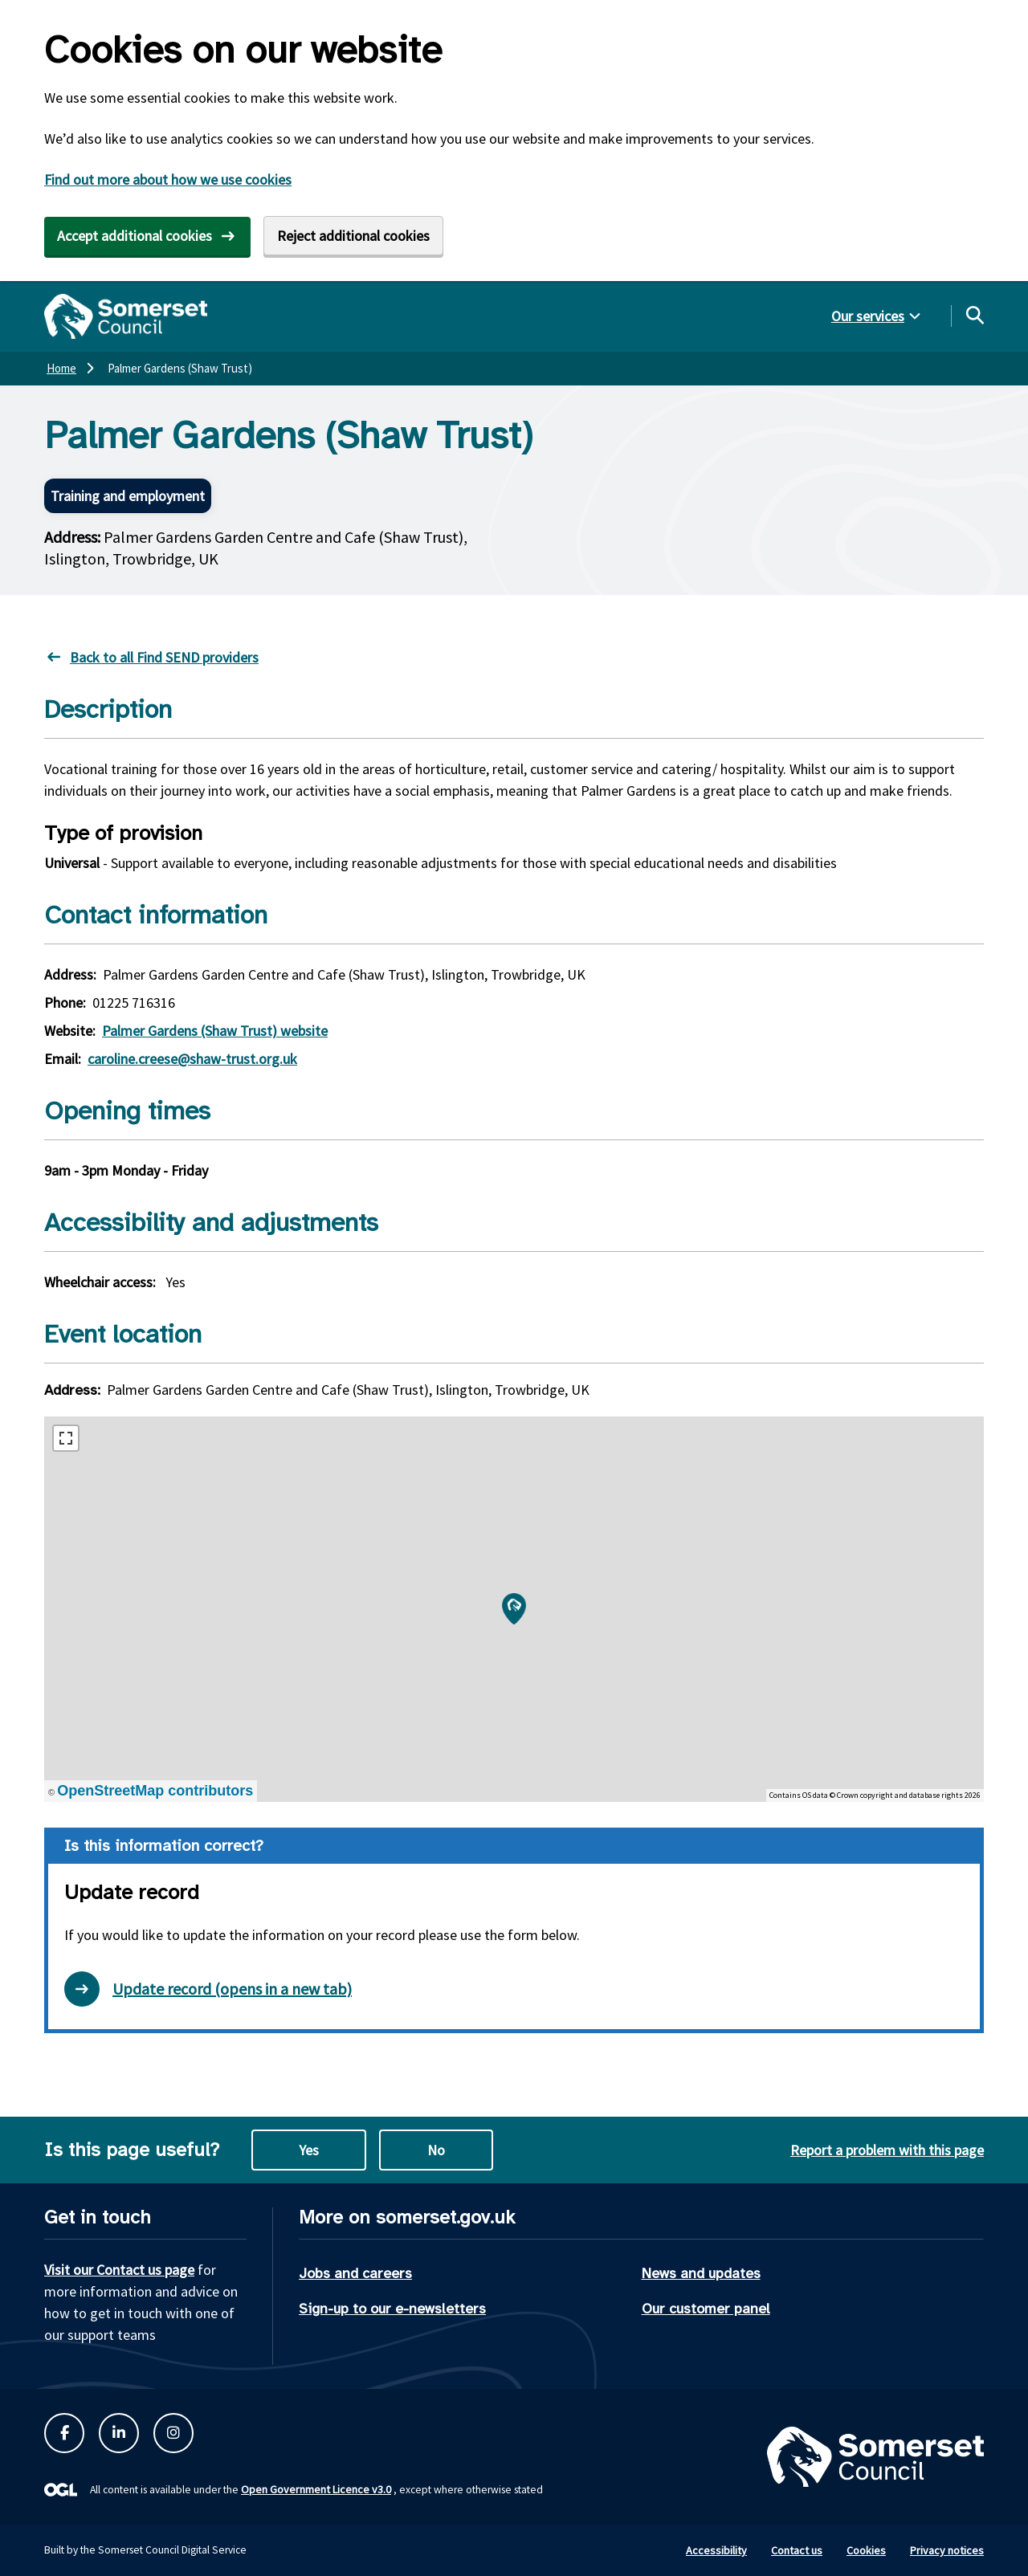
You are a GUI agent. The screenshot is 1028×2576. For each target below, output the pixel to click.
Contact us (796, 2550)
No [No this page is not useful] (436, 2150)
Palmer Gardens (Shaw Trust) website (215, 1030)
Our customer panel (706, 2308)
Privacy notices (947, 2550)
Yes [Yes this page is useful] (309, 2150)
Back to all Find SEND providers (164, 657)
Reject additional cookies (353, 235)
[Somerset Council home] (125, 316)
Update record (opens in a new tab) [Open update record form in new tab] (208, 1989)
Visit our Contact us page (119, 2269)
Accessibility (716, 2550)
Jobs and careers (355, 2273)
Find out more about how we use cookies (168, 179)
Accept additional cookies (134, 235)
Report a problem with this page (887, 2150)
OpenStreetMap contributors (155, 1791)
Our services (867, 316)
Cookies (866, 2550)
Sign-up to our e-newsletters (392, 2308)
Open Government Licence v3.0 (316, 2489)
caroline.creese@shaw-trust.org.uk (192, 1059)
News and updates (701, 2273)
